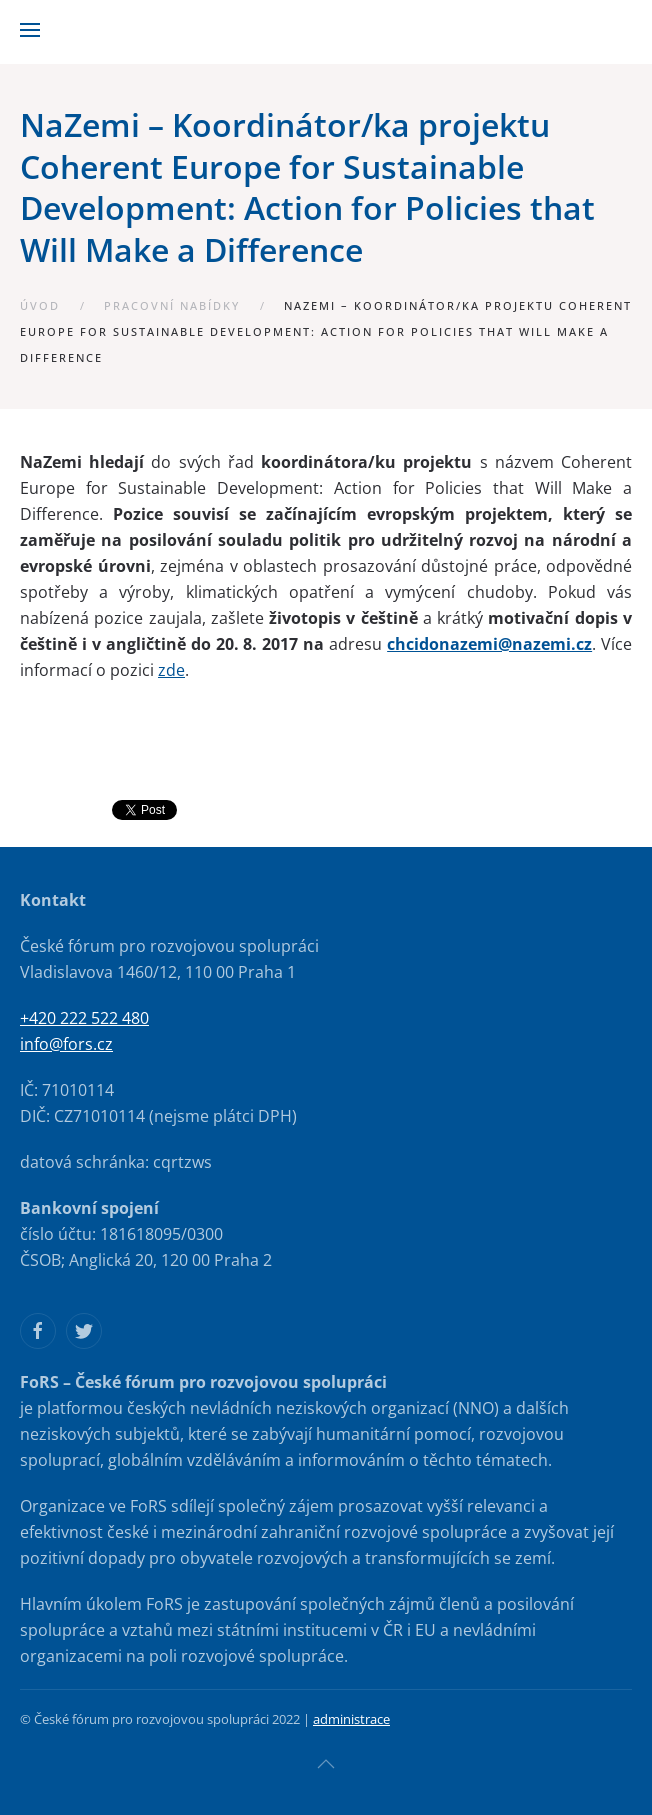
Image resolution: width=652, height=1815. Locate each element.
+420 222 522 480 (84, 1018)
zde (171, 670)
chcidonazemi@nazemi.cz (489, 644)
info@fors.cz (66, 1044)
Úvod (40, 305)
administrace (351, 1719)
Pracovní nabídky (172, 305)
